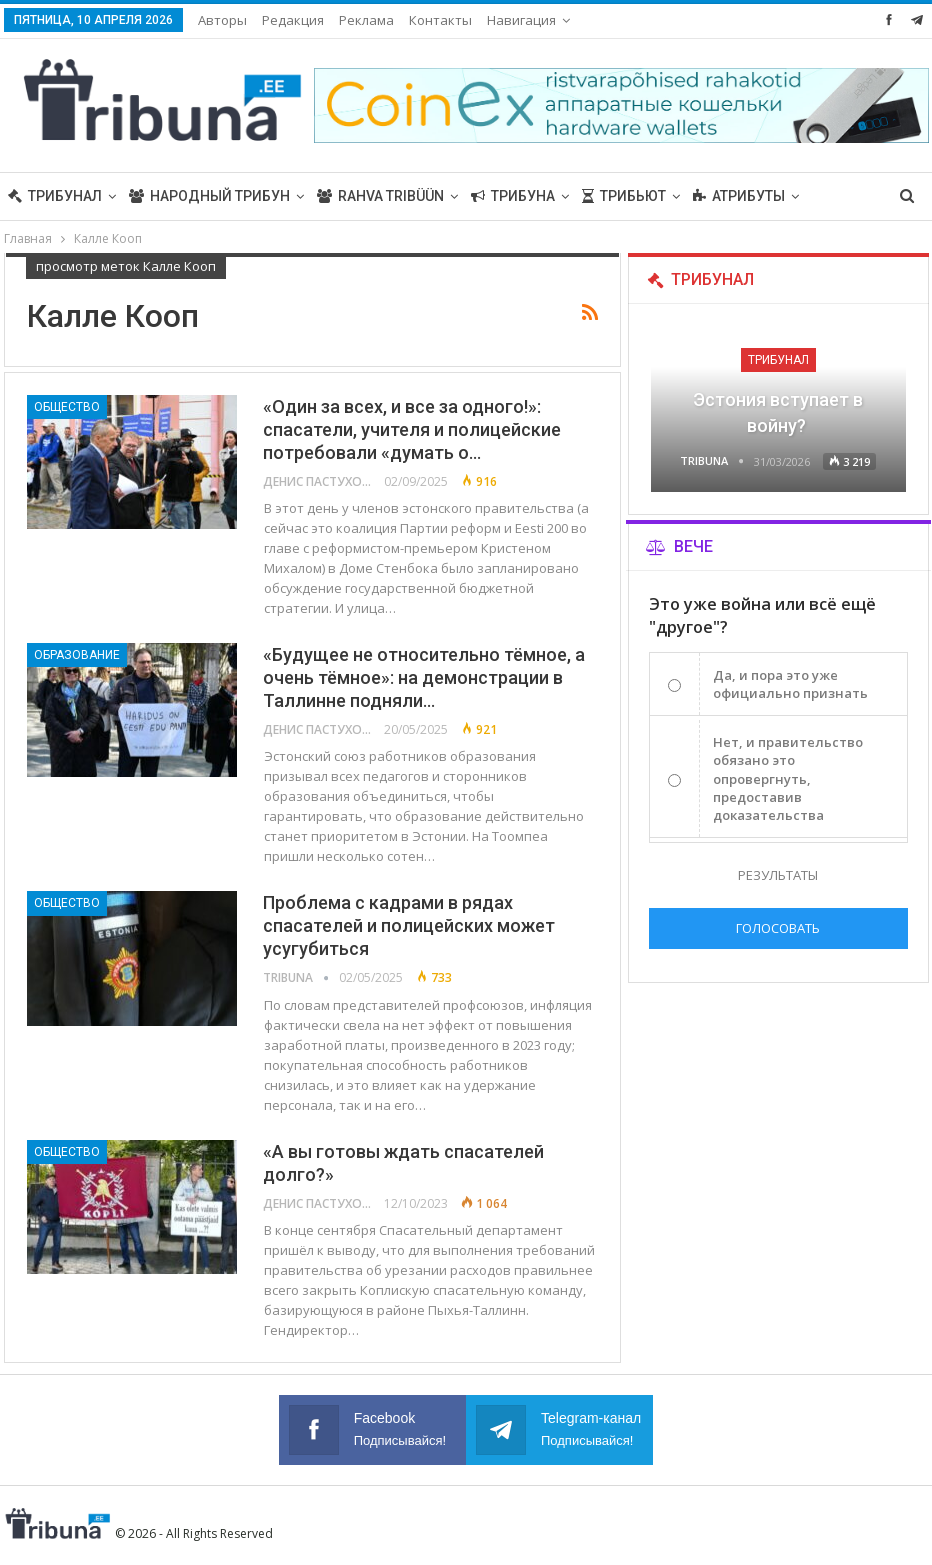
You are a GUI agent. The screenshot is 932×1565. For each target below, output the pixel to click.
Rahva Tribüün (380, 196)
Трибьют (624, 196)
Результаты (778, 875)
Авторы (222, 20)
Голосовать (778, 928)
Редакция (293, 20)
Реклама (366, 20)
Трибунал (55, 196)
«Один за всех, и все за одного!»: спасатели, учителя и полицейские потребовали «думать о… (412, 429)
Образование (77, 655)
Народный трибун (209, 196)
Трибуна (513, 196)
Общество (67, 407)
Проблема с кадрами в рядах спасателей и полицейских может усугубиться (409, 925)
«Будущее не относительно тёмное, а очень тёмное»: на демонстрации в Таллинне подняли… (424, 677)
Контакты (440, 20)
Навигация (521, 20)
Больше (723, 196)
